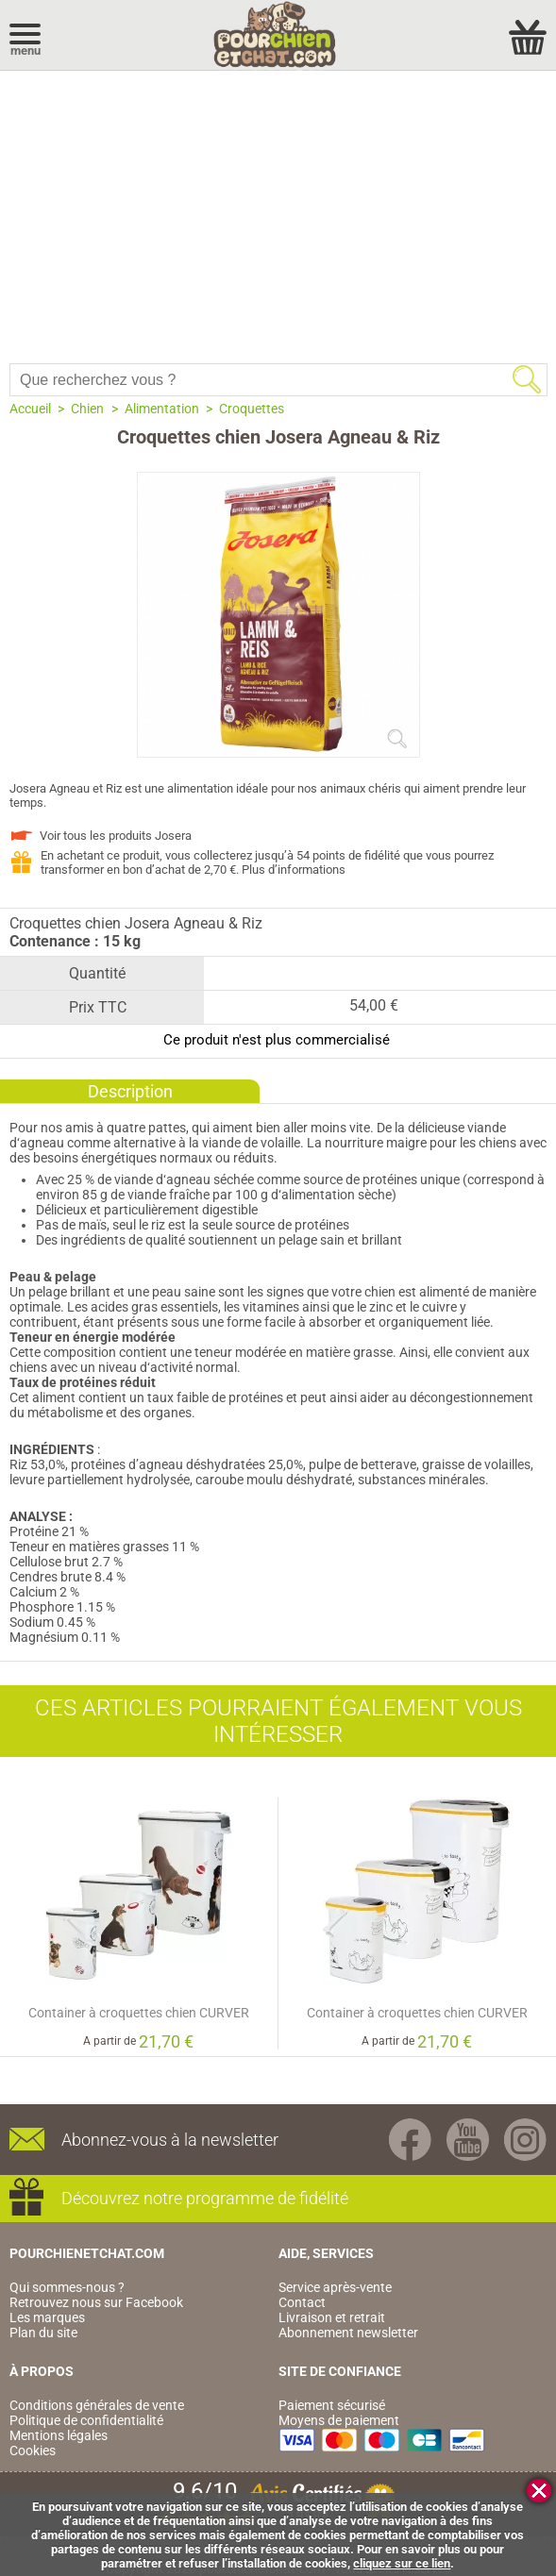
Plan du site (43, 2332)
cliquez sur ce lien (401, 2563)
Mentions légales (58, 2435)
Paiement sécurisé (331, 2405)
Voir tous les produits (116, 835)
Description (130, 1091)
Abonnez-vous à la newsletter (169, 2139)
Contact (302, 2302)
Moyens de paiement (338, 2420)
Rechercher (527, 379)
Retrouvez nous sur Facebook (96, 2302)
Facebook (410, 2139)
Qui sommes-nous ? (67, 2287)
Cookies (32, 2450)
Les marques (47, 2317)
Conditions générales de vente (96, 2405)
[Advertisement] (278, 212)
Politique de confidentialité (86, 2420)
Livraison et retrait (331, 2317)
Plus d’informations (293, 869)
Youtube (467, 2139)
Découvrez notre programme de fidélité (204, 2198)
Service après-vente (335, 2287)
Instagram (525, 2139)
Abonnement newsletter (348, 2332)
